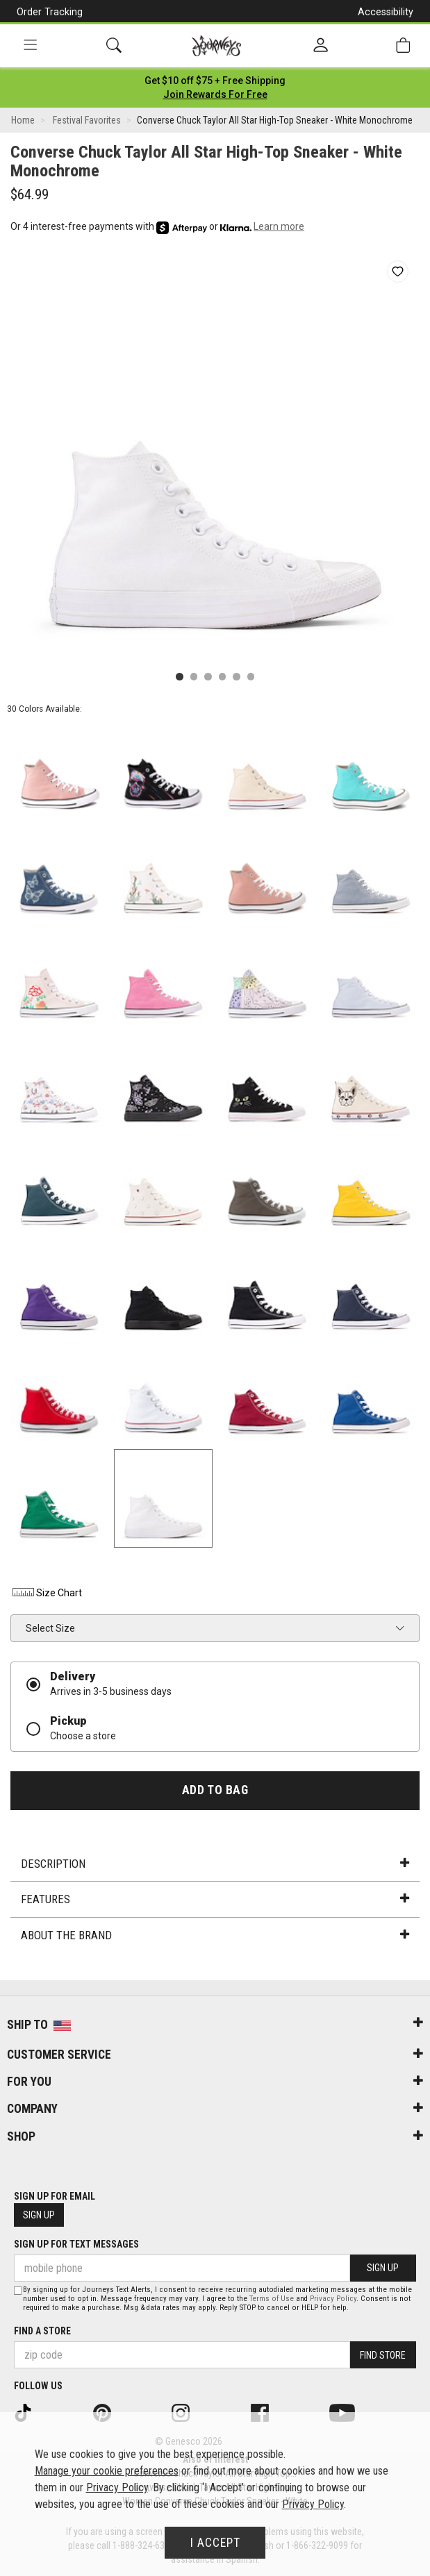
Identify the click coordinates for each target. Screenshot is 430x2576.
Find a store (42, 2330)
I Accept (215, 2543)
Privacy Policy (333, 2298)
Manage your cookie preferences (107, 2470)
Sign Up (39, 2214)
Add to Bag (215, 1790)
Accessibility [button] (385, 11)
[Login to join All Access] (215, 80)
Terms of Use (271, 2298)
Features (214, 1899)
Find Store (383, 2355)
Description (214, 1863)
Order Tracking (50, 11)
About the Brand (214, 1935)
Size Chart (46, 1592)
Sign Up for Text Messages (76, 2244)
